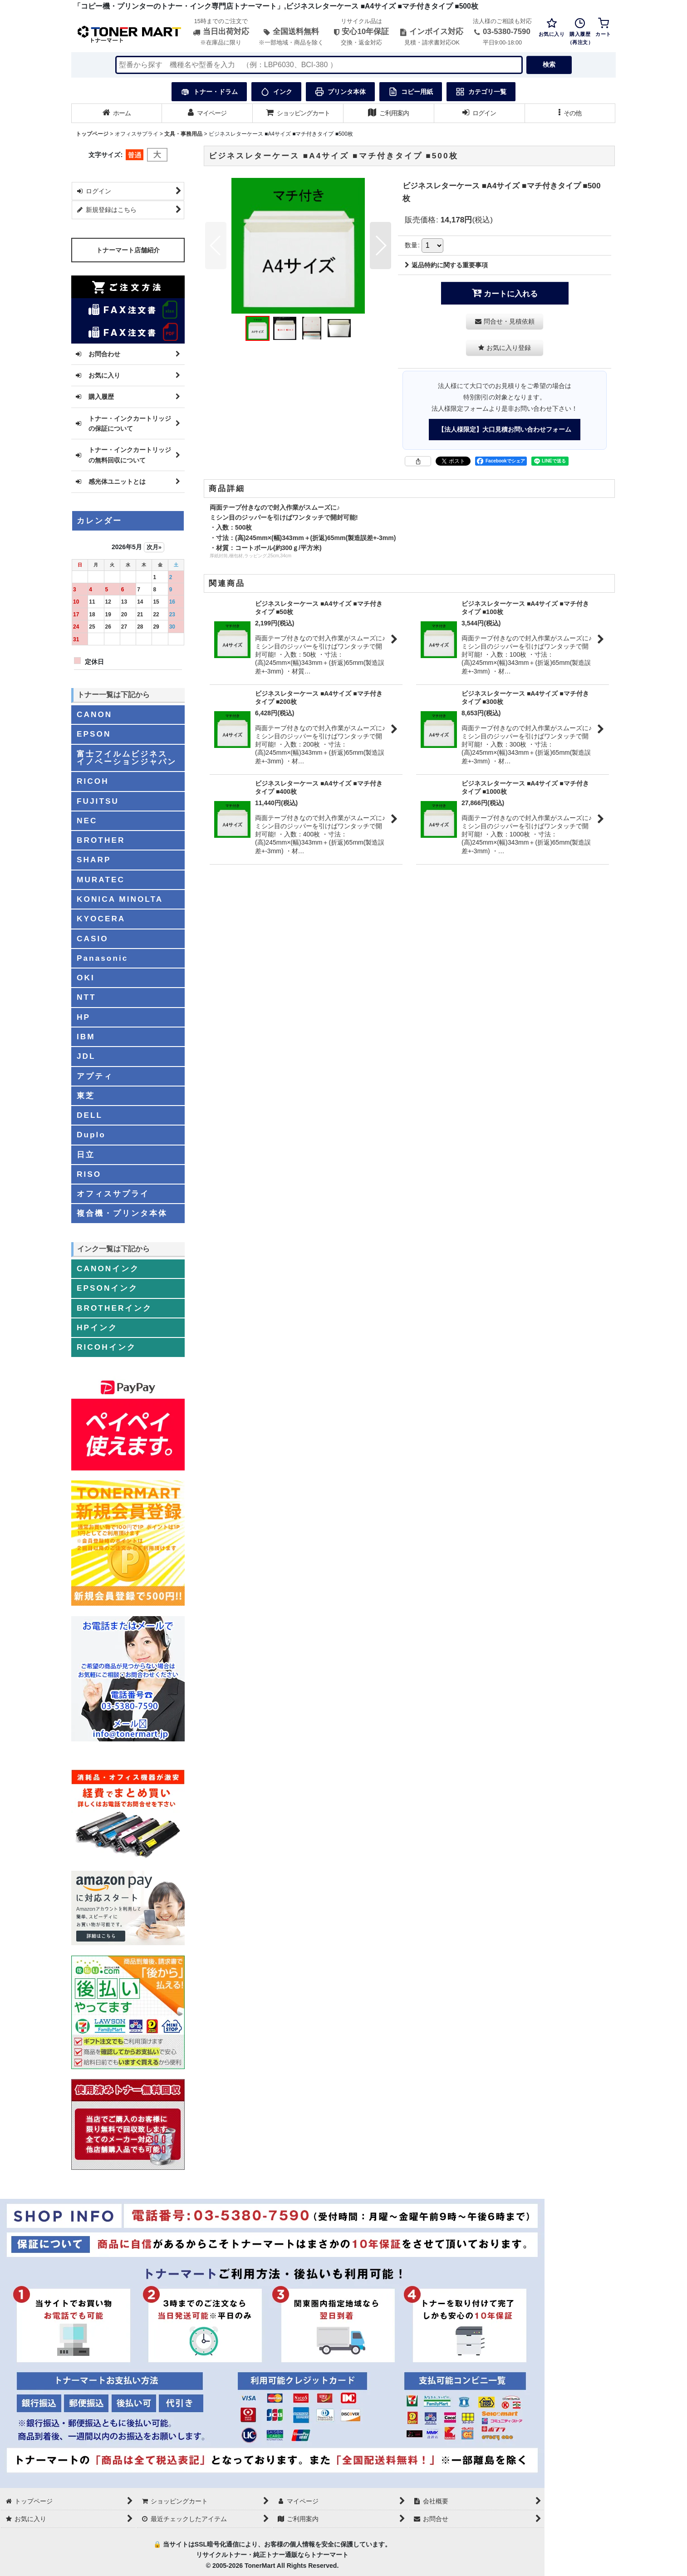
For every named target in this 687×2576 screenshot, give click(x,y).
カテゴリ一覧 (481, 91)
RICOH (93, 781)
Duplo (91, 1134)
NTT (86, 997)
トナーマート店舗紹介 (128, 250)
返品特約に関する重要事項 (446, 265)
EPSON (94, 733)
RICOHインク (106, 1347)
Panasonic (102, 958)
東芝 (86, 1095)
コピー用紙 (410, 91)
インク (276, 91)
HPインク (97, 1327)
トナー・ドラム (209, 91)
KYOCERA (101, 918)
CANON (94, 714)
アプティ (95, 1076)
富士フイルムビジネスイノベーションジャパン (127, 757)
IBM (86, 1036)
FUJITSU (98, 801)
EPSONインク (107, 1288)
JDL (86, 1056)
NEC (87, 820)
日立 (86, 1154)
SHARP (94, 859)
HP (83, 1017)
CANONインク (108, 1268)
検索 (549, 64)
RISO (89, 1174)
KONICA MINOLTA (120, 899)
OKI (86, 977)
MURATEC (101, 879)
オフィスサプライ (113, 1193)
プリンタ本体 (340, 91)
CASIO (92, 938)
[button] (570, 113)
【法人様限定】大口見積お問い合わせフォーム (504, 429)
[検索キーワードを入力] (319, 65)
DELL (90, 1115)
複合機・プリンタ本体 (122, 1213)
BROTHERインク (114, 1308)
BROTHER (101, 840)
